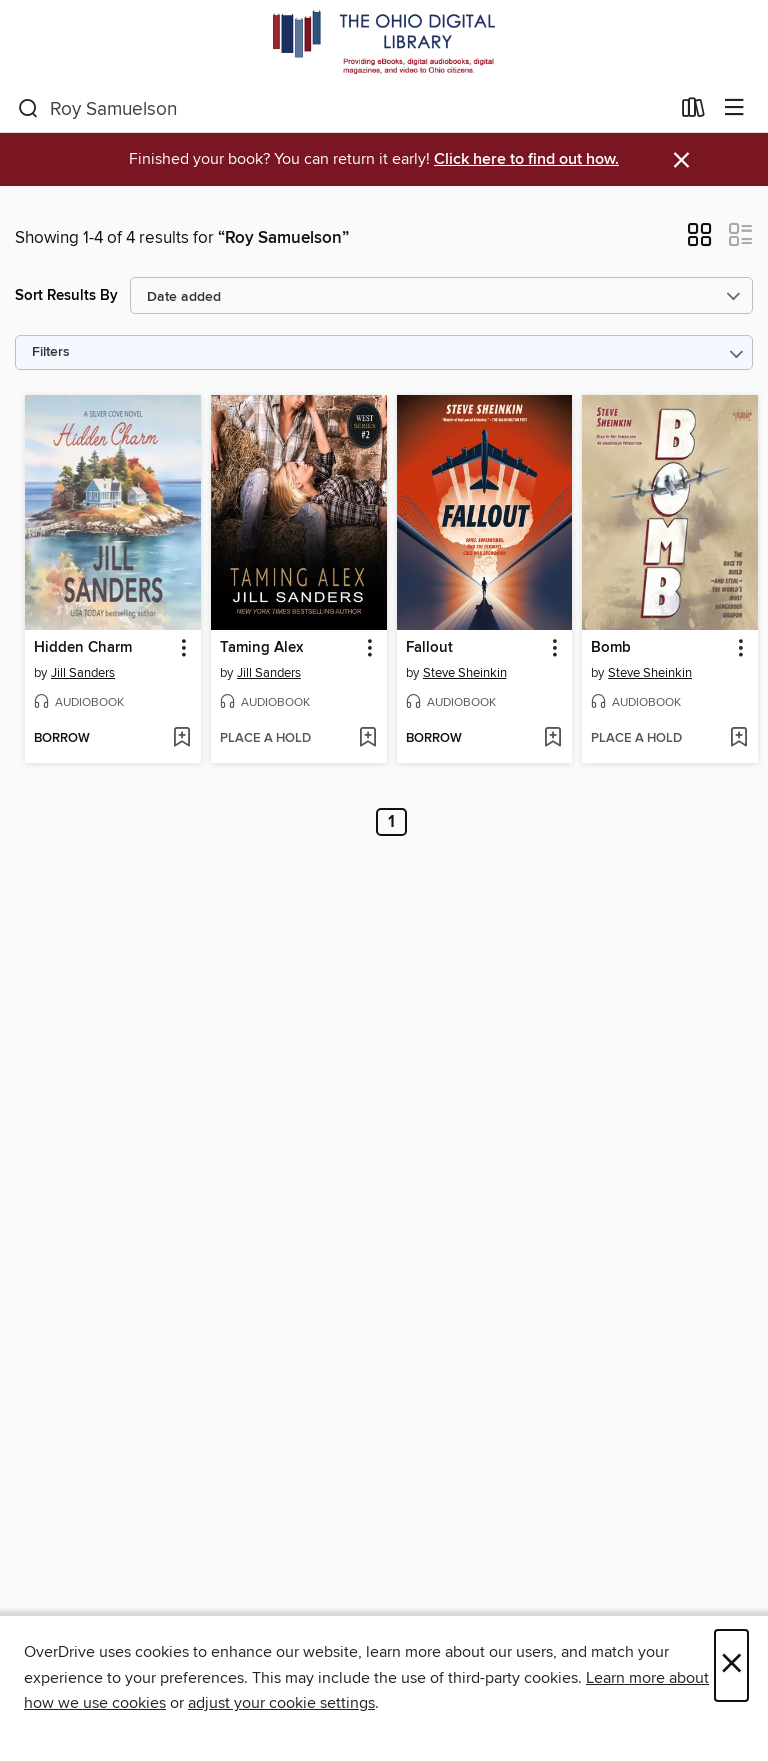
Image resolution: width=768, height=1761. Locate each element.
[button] (699, 241)
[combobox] (343, 109)
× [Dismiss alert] (681, 160)
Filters (51, 352)
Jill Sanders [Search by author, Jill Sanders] (83, 673)
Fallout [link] (429, 648)
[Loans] (693, 112)
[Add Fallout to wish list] (552, 739)
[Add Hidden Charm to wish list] (181, 739)
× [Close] (731, 1665)
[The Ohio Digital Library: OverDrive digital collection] (384, 42)
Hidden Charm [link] (83, 648)
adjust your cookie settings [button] (281, 1703)
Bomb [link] (611, 648)
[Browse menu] (734, 108)
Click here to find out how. (526, 159)
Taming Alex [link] (261, 648)
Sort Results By (66, 295)
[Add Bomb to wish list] (738, 739)
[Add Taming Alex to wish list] (367, 739)
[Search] (28, 109)
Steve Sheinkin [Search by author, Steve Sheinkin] (465, 673)
